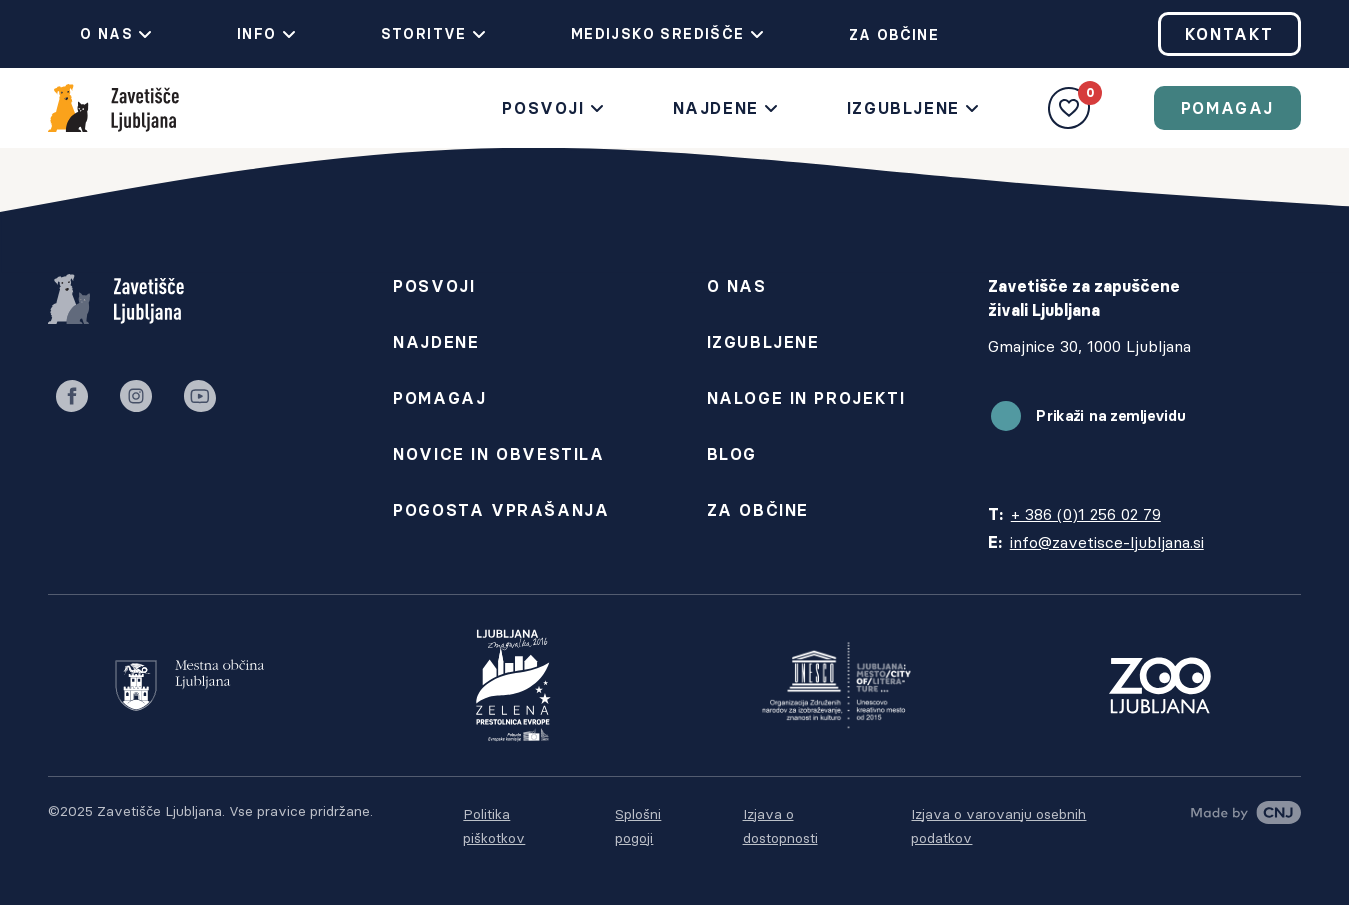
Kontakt (1229, 34)
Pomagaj (1227, 108)
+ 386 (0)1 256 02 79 (1086, 514)
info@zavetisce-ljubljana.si (1107, 542)
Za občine (878, 35)
